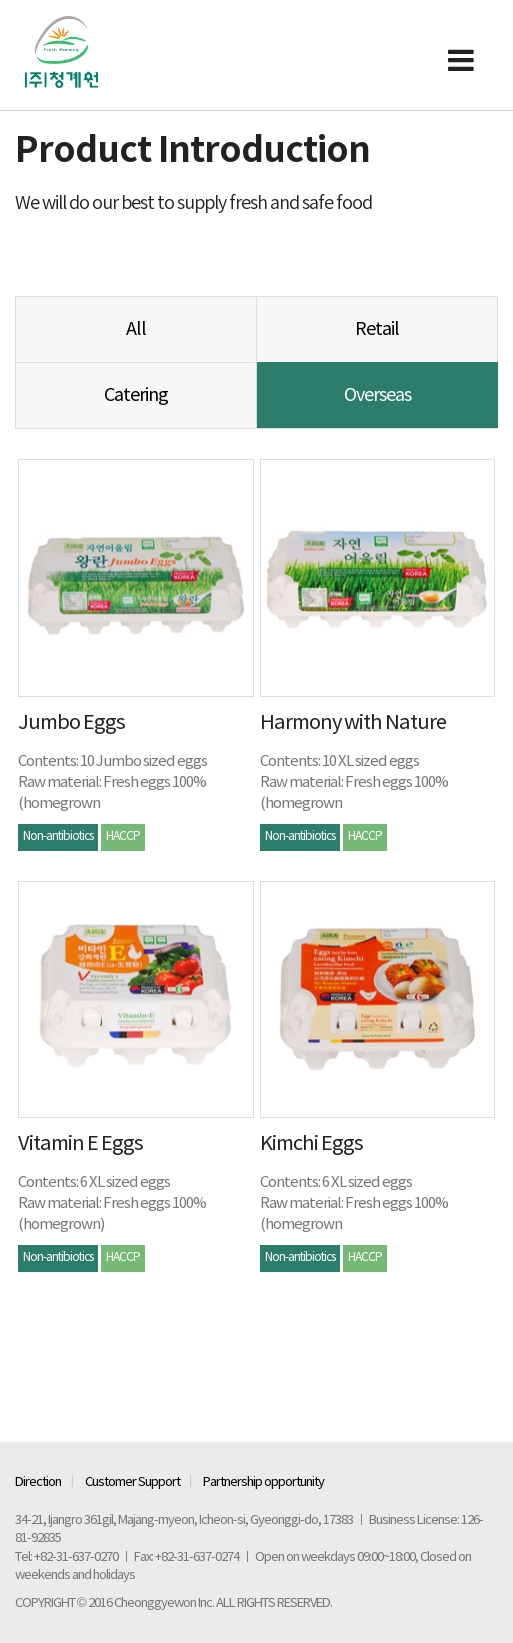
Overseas (377, 395)
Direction (38, 1482)
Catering (136, 395)
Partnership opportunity (263, 1482)
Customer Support (132, 1482)
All (136, 329)
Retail (377, 329)
